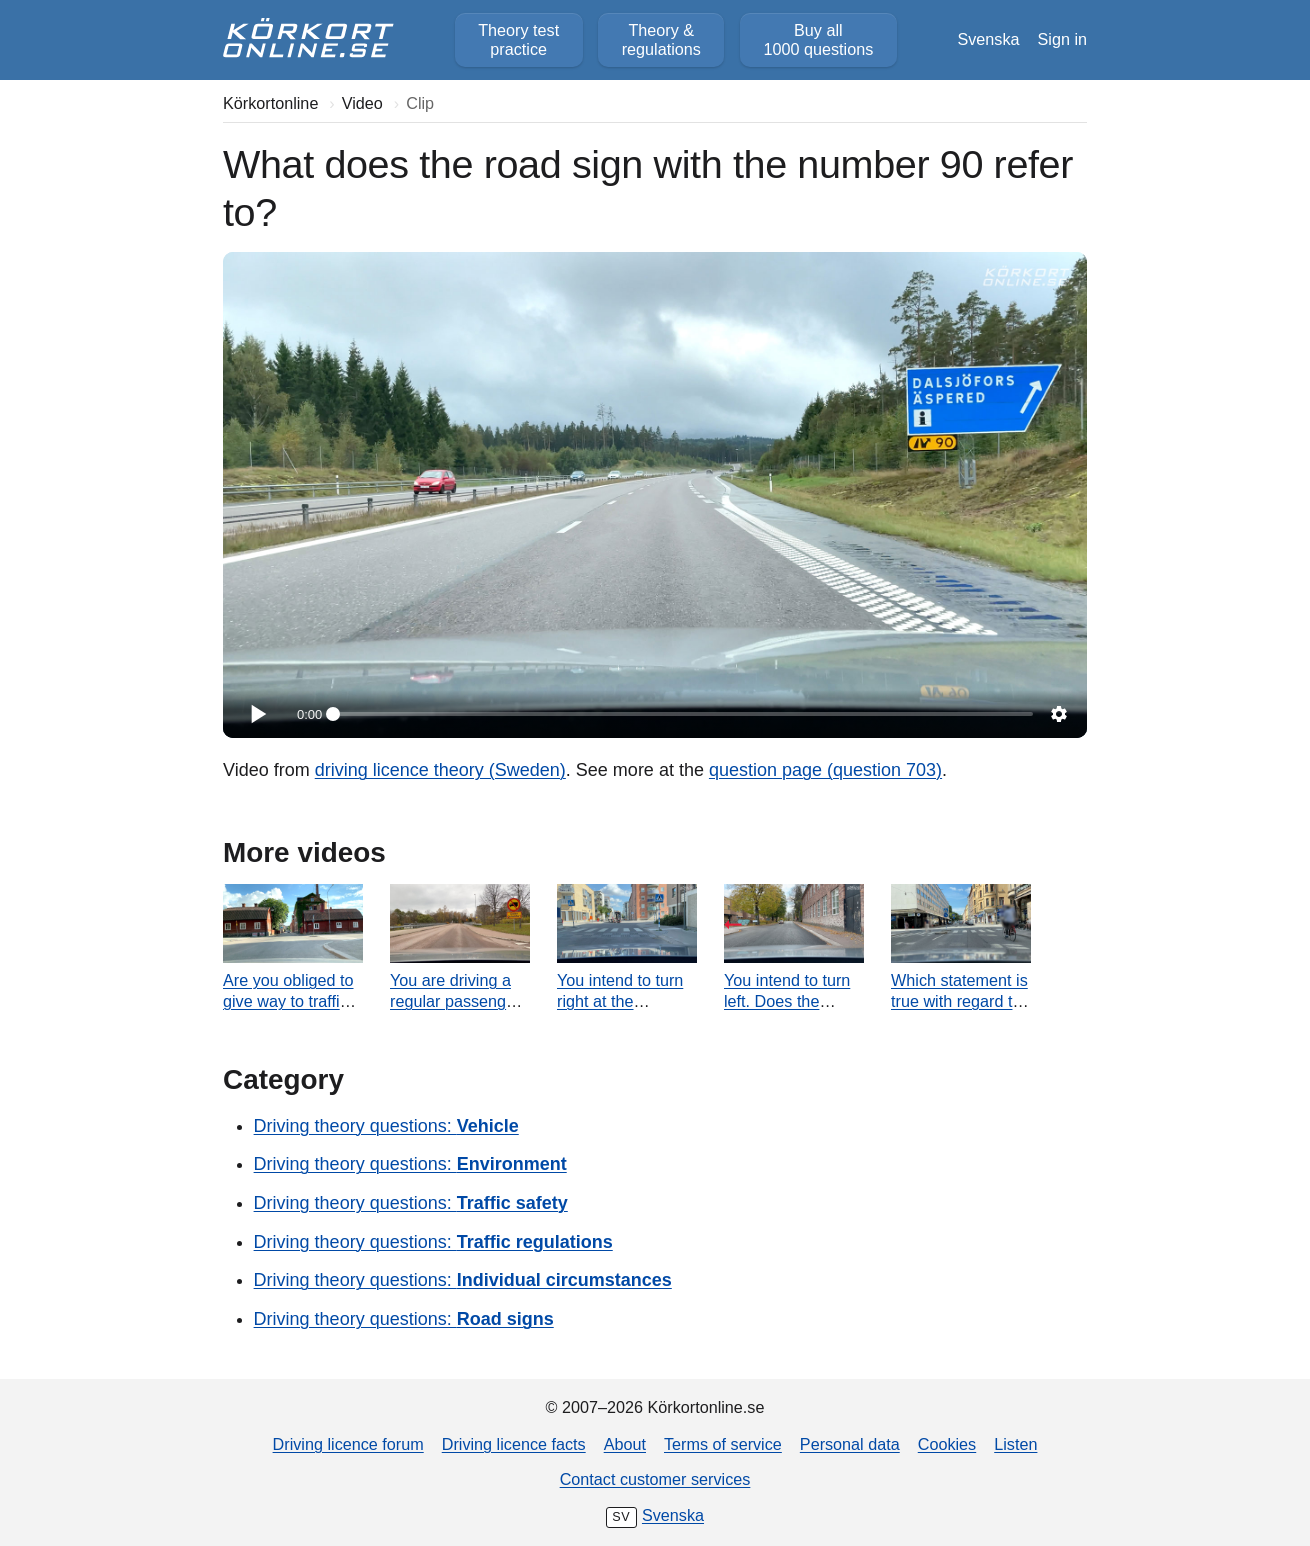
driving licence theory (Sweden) (440, 770)
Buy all (818, 39)
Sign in (1063, 39)
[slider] (683, 714)
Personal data (850, 1444)
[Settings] (1059, 714)
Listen (1015, 1444)
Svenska (988, 39)
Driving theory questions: (386, 1126)
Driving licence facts (514, 1444)
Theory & (661, 39)
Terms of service (723, 1444)
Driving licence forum (348, 1444)
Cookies (947, 1444)
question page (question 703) (825, 770)
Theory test (518, 39)
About (625, 1444)
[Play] (257, 714)
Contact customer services (655, 1479)
